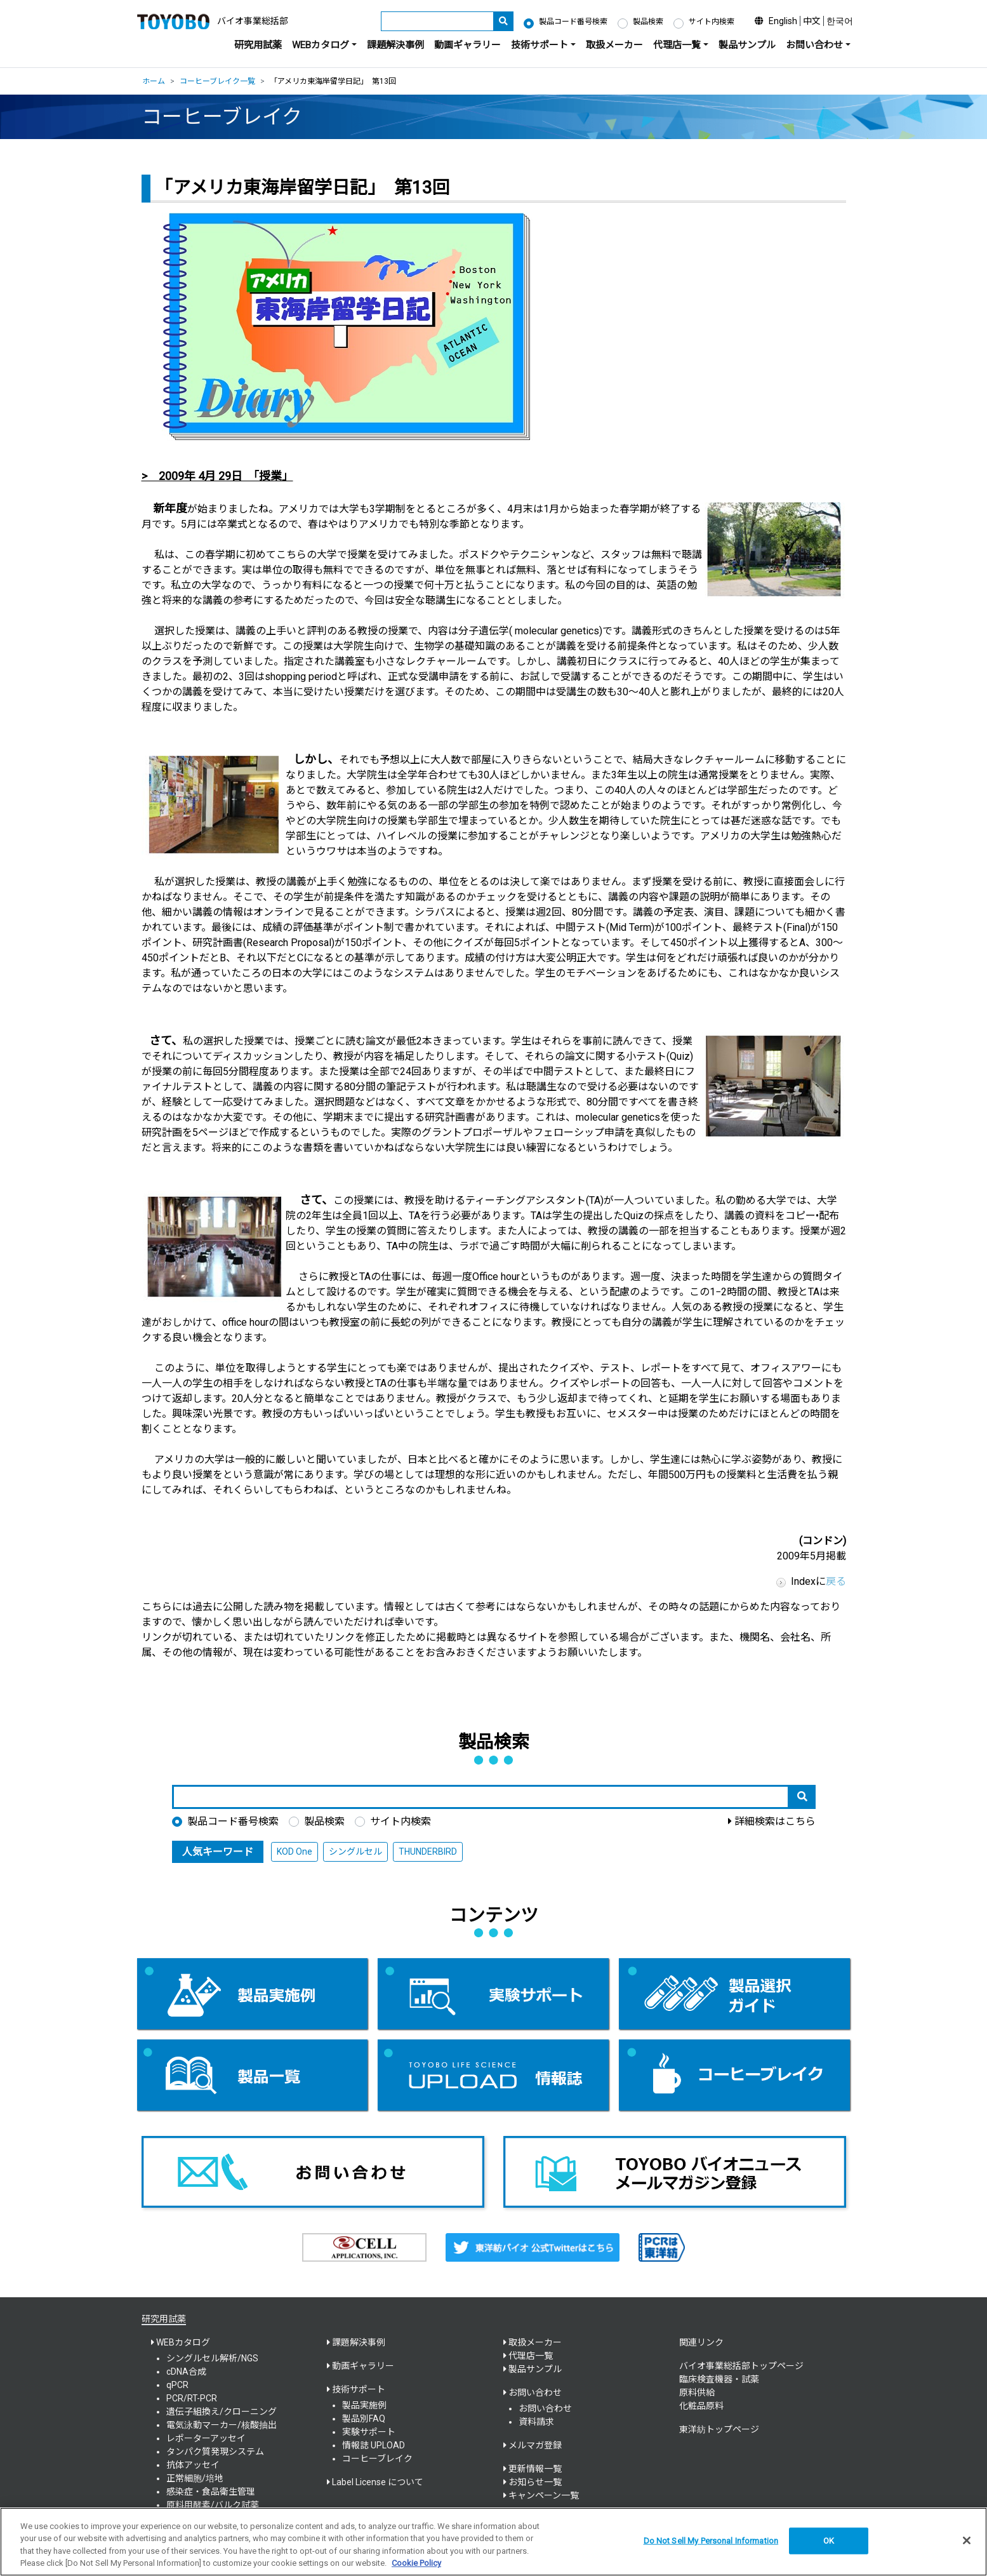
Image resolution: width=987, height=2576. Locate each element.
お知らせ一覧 (535, 2482)
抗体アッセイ (193, 2465)
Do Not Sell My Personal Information (711, 2541)
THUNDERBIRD (428, 1851)
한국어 (839, 21)
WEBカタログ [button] (320, 45)
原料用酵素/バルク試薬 (212, 2505)
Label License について (377, 2482)
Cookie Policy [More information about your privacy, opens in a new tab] (416, 2563)
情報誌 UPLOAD (373, 2445)
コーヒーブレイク (377, 2458)
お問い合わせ (545, 2408)
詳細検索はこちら (775, 1821)
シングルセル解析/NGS (212, 2358)
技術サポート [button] (539, 45)
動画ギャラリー (467, 45)
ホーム (153, 81)
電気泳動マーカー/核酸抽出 (221, 2425)
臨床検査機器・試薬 (719, 2379)
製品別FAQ (363, 2418)
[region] (493, 2541)
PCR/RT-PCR (191, 2398)
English (783, 21)
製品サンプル (747, 45)
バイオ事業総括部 (252, 21)
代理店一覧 (530, 2356)
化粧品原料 (701, 2406)
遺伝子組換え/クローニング (221, 2411)
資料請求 (536, 2422)
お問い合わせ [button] (814, 45)
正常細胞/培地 (194, 2478)
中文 (812, 21)
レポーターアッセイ (206, 2438)
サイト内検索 (711, 21)
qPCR (177, 2385)
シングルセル (355, 1851)
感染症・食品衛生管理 (210, 2491)
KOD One (294, 1851)
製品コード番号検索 (573, 21)
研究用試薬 (258, 45)
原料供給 (697, 2392)
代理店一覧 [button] (677, 45)
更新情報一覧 (535, 2469)
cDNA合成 (186, 2371)
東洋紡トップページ (719, 2429)
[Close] (967, 2540)
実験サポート (368, 2432)
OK (828, 2541)
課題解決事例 (395, 45)
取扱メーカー (614, 45)
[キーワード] (437, 21)
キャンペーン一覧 (543, 2495)
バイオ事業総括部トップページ (741, 2366)
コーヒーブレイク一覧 (217, 81)
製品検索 (648, 21)
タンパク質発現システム (215, 2451)
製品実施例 (364, 2405)
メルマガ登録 (535, 2445)
